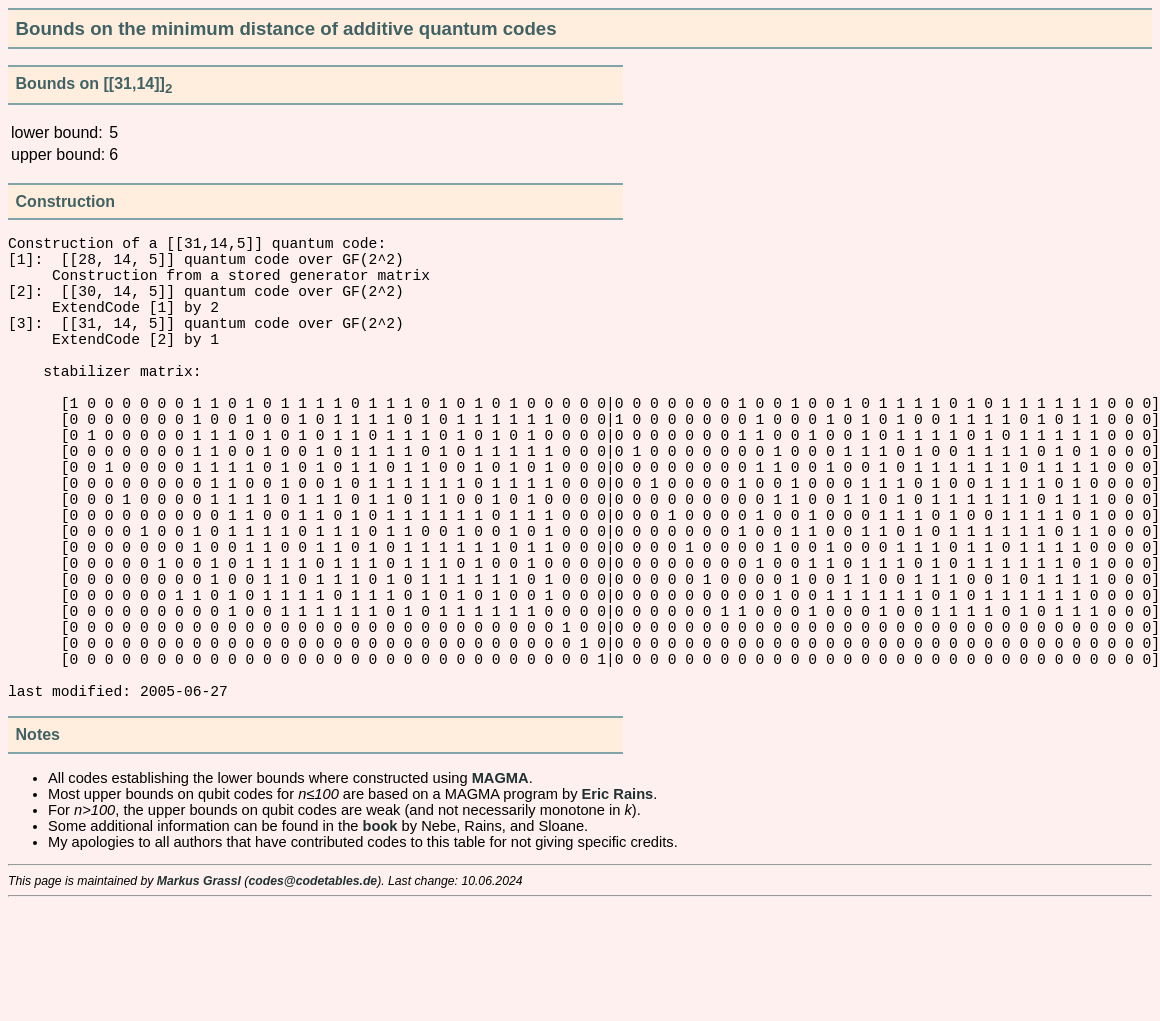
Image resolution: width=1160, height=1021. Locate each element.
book (380, 942)
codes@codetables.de (312, 997)
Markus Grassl (199, 997)
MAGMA (500, 894)
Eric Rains (618, 910)
